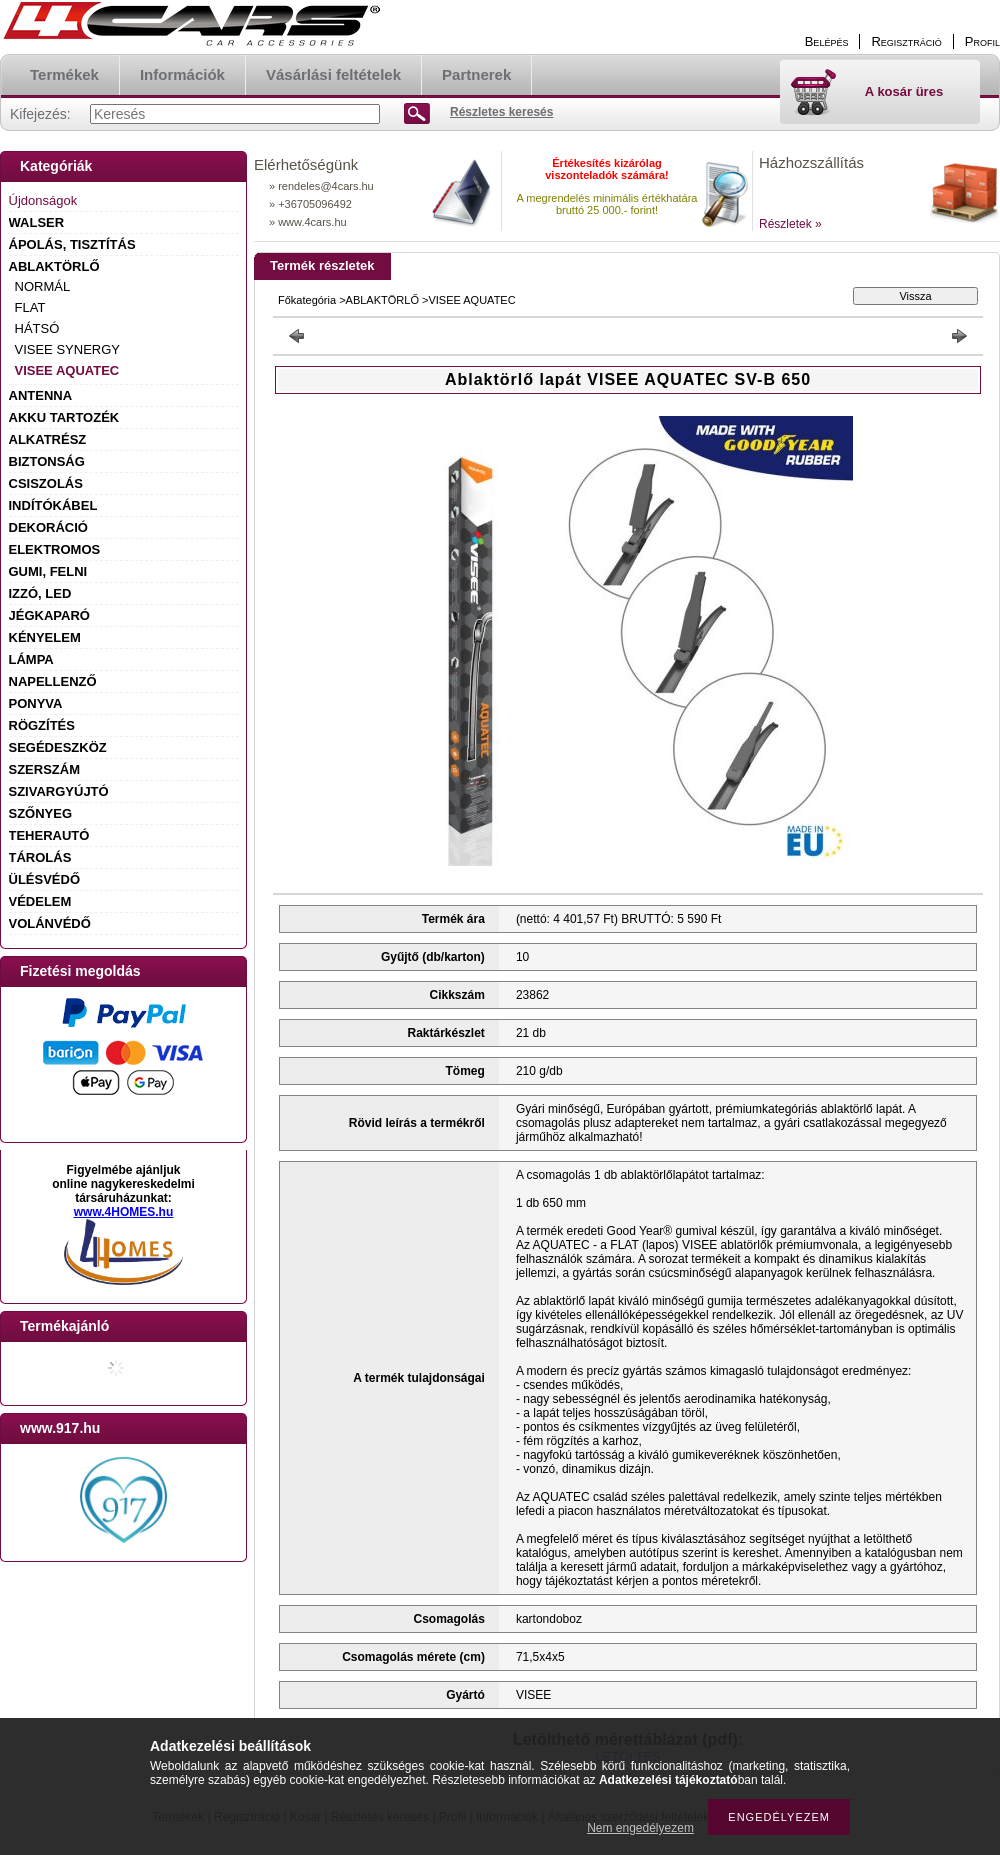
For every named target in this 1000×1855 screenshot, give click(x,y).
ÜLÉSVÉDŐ (45, 879)
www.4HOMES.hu (124, 1212)
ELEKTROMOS (55, 549)
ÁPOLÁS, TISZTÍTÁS (72, 244)
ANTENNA (41, 395)
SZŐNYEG (41, 813)
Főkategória (307, 300)
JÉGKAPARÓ (49, 615)
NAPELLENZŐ (53, 681)
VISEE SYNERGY (67, 349)
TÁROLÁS (40, 857)
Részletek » (790, 224)
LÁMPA (31, 659)
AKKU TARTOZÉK (64, 417)
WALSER (37, 222)
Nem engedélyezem (640, 1828)
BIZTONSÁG (47, 461)
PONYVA (36, 703)
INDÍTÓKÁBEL (53, 505)
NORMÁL (43, 286)
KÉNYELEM (45, 637)
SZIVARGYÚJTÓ (59, 791)
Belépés (827, 41)
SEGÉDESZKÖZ (58, 747)
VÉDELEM (40, 901)
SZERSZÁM (45, 769)
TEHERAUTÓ (49, 835)
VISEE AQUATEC (67, 370)
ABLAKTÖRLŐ (54, 266)
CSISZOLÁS (46, 483)
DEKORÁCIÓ (48, 527)
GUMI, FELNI (48, 571)
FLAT (30, 307)
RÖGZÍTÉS (42, 725)
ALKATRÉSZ (48, 439)
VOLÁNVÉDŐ (50, 923)
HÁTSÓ (37, 328)
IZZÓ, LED (40, 593)
